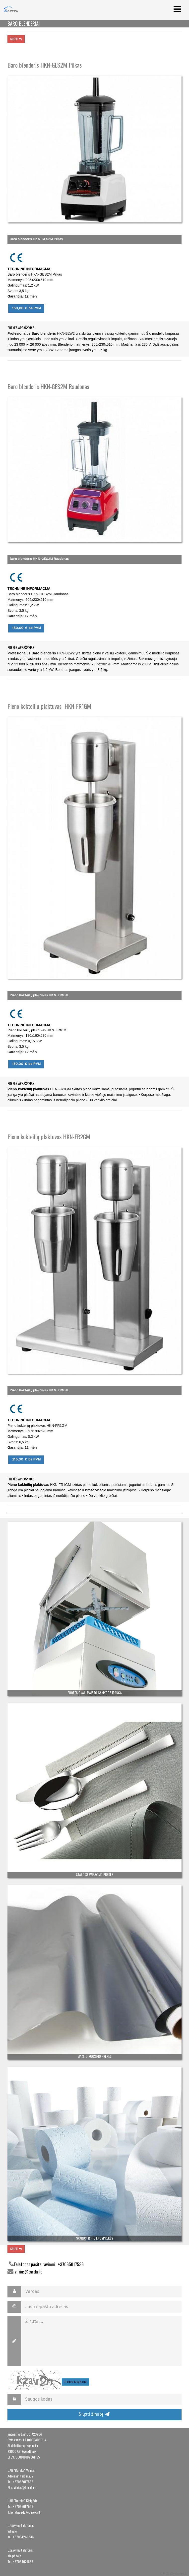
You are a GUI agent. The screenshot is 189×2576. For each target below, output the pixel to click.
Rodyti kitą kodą (75, 2382)
